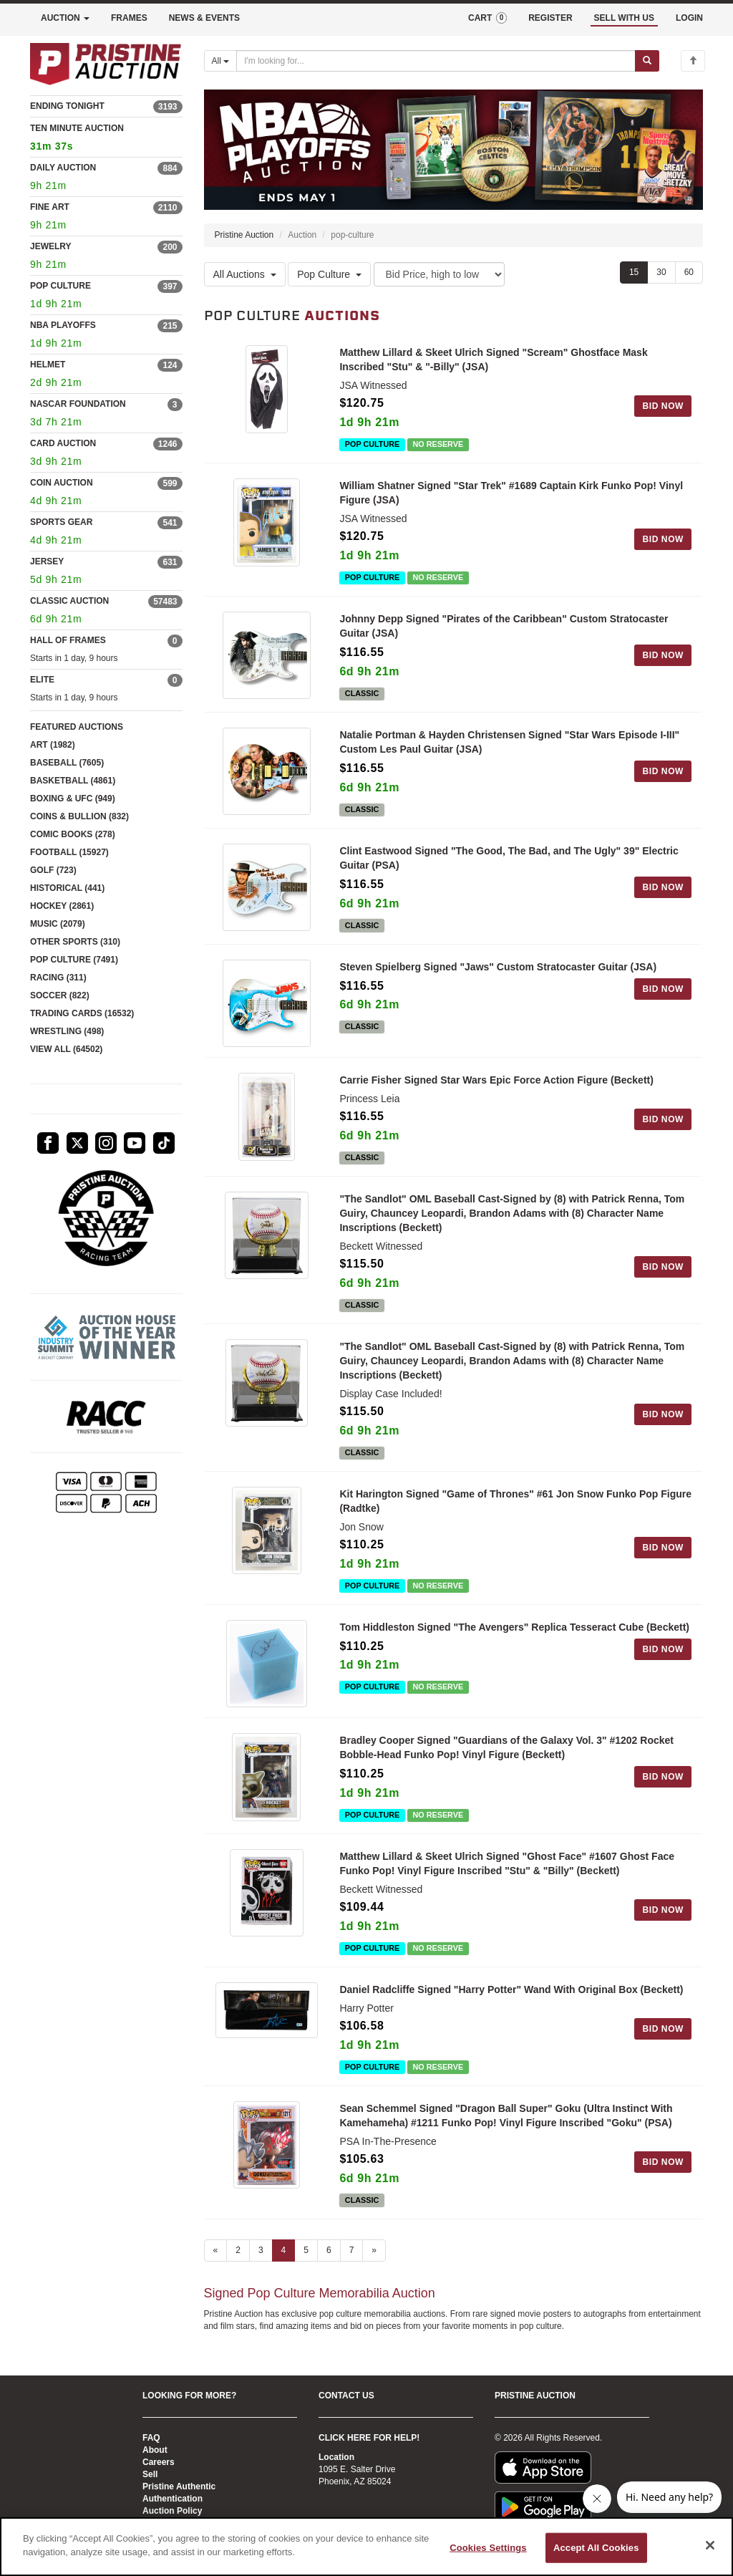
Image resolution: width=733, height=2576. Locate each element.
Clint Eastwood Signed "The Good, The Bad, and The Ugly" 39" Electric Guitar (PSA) (508, 861)
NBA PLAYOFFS (63, 325)
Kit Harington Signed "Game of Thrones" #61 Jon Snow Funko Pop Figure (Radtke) (515, 1510)
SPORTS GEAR (61, 522)
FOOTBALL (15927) (69, 852)
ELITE (42, 680)
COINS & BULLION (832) (79, 816)
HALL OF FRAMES (68, 640)
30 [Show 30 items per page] (661, 273)
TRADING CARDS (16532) (82, 1013)
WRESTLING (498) (67, 1031)
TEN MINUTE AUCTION (106, 139)
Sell (149, 2474)
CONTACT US (346, 2396)
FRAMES (129, 18)
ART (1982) (52, 745)
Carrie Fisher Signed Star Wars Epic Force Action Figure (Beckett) (496, 1089)
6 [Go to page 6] (328, 2264)
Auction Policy (172, 2511)
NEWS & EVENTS (204, 18)
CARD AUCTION (63, 443)
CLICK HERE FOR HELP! (369, 2438)
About (155, 2450)
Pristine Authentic (178, 2486)
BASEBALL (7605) (67, 763)
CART (487, 18)
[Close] (710, 2545)
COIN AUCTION (61, 483)
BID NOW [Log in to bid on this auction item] (663, 407)
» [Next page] (374, 2264)
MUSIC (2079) (57, 924)
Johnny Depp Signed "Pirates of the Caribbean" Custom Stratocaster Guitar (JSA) (503, 627)
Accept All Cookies (596, 2547)
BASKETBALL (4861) (72, 781)
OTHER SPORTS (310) (75, 942)
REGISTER (550, 18)
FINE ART (49, 207)
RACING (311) (58, 978)
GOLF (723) (53, 870)
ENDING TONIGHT (67, 106)
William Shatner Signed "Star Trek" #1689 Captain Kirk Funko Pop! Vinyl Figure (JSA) (511, 493)
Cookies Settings (488, 2547)
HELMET (47, 365)
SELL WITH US (624, 18)
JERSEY (47, 561)
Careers (158, 2462)
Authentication (172, 2499)
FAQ (151, 2438)
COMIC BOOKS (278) (72, 834)
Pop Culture (329, 274)
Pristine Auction (244, 236)
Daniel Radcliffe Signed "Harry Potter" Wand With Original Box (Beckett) (511, 2004)
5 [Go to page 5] (306, 2264)
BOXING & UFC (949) (72, 798)
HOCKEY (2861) (62, 906)
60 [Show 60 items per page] (689, 273)
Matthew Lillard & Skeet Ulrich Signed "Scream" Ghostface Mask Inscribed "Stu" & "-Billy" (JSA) (493, 360)
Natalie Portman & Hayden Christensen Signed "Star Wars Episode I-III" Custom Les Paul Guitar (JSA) (509, 744)
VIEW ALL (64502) (66, 1049)
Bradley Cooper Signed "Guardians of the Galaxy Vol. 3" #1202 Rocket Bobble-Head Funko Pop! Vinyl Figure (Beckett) (506, 1760)
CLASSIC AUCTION (69, 601)
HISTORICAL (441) (67, 888)
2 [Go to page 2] (238, 2264)
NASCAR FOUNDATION (78, 404)
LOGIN (689, 18)
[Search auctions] (436, 61)
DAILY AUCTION (63, 168)
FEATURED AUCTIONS (76, 727)
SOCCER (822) (59, 995)
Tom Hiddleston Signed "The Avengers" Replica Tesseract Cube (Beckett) (514, 1635)
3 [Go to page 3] (260, 2264)
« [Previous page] (215, 2264)
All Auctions (244, 274)
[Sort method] (439, 275)
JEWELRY (51, 246)
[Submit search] (647, 61)
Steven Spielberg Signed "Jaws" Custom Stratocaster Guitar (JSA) (497, 972)
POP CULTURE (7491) (74, 960)
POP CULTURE (60, 286)
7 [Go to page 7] (351, 2264)
